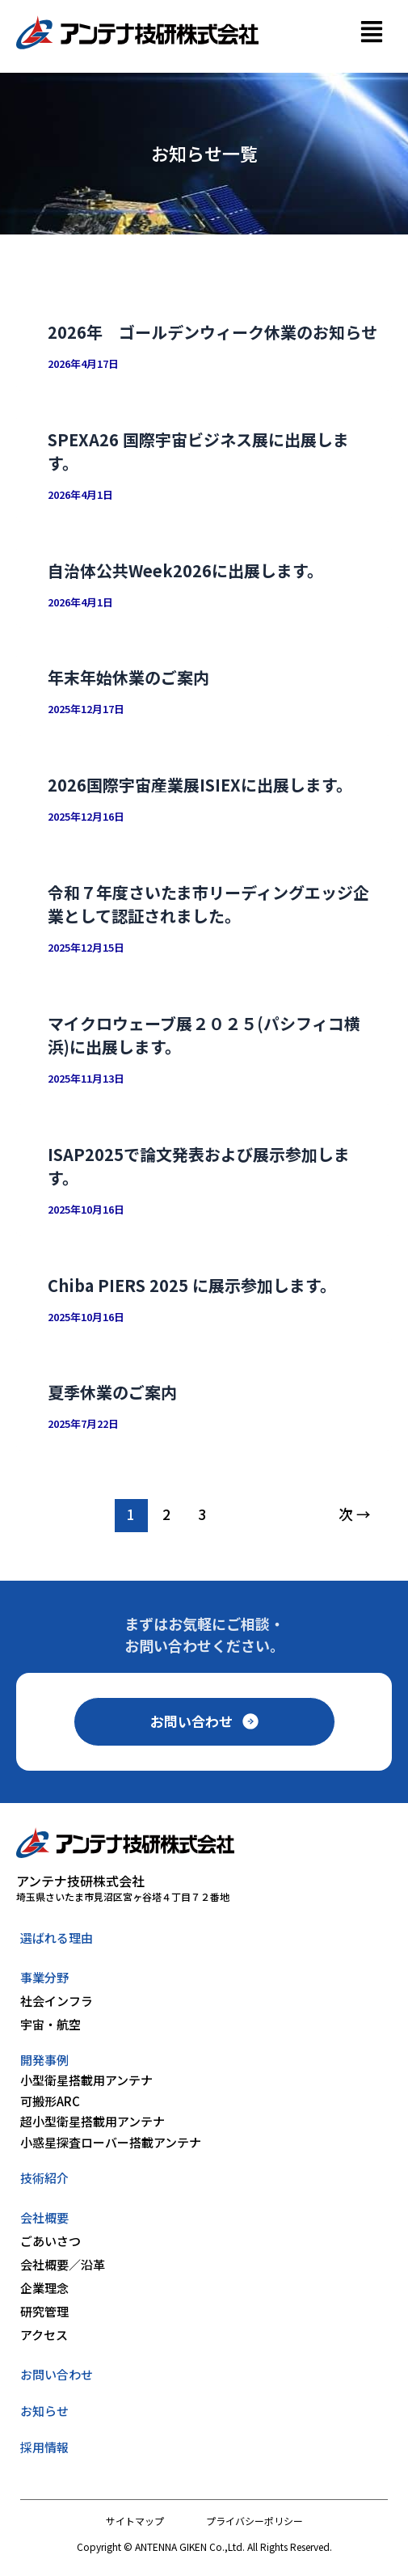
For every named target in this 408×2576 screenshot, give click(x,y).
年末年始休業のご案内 (128, 677)
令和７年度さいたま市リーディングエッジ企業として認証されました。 (208, 903)
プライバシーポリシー (254, 2520)
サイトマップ (135, 2520)
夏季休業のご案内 (112, 1392)
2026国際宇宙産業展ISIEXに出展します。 (200, 784)
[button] (371, 32)
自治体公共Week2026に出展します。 (185, 570)
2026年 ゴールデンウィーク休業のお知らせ (212, 332)
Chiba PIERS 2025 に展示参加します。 (192, 1285)
